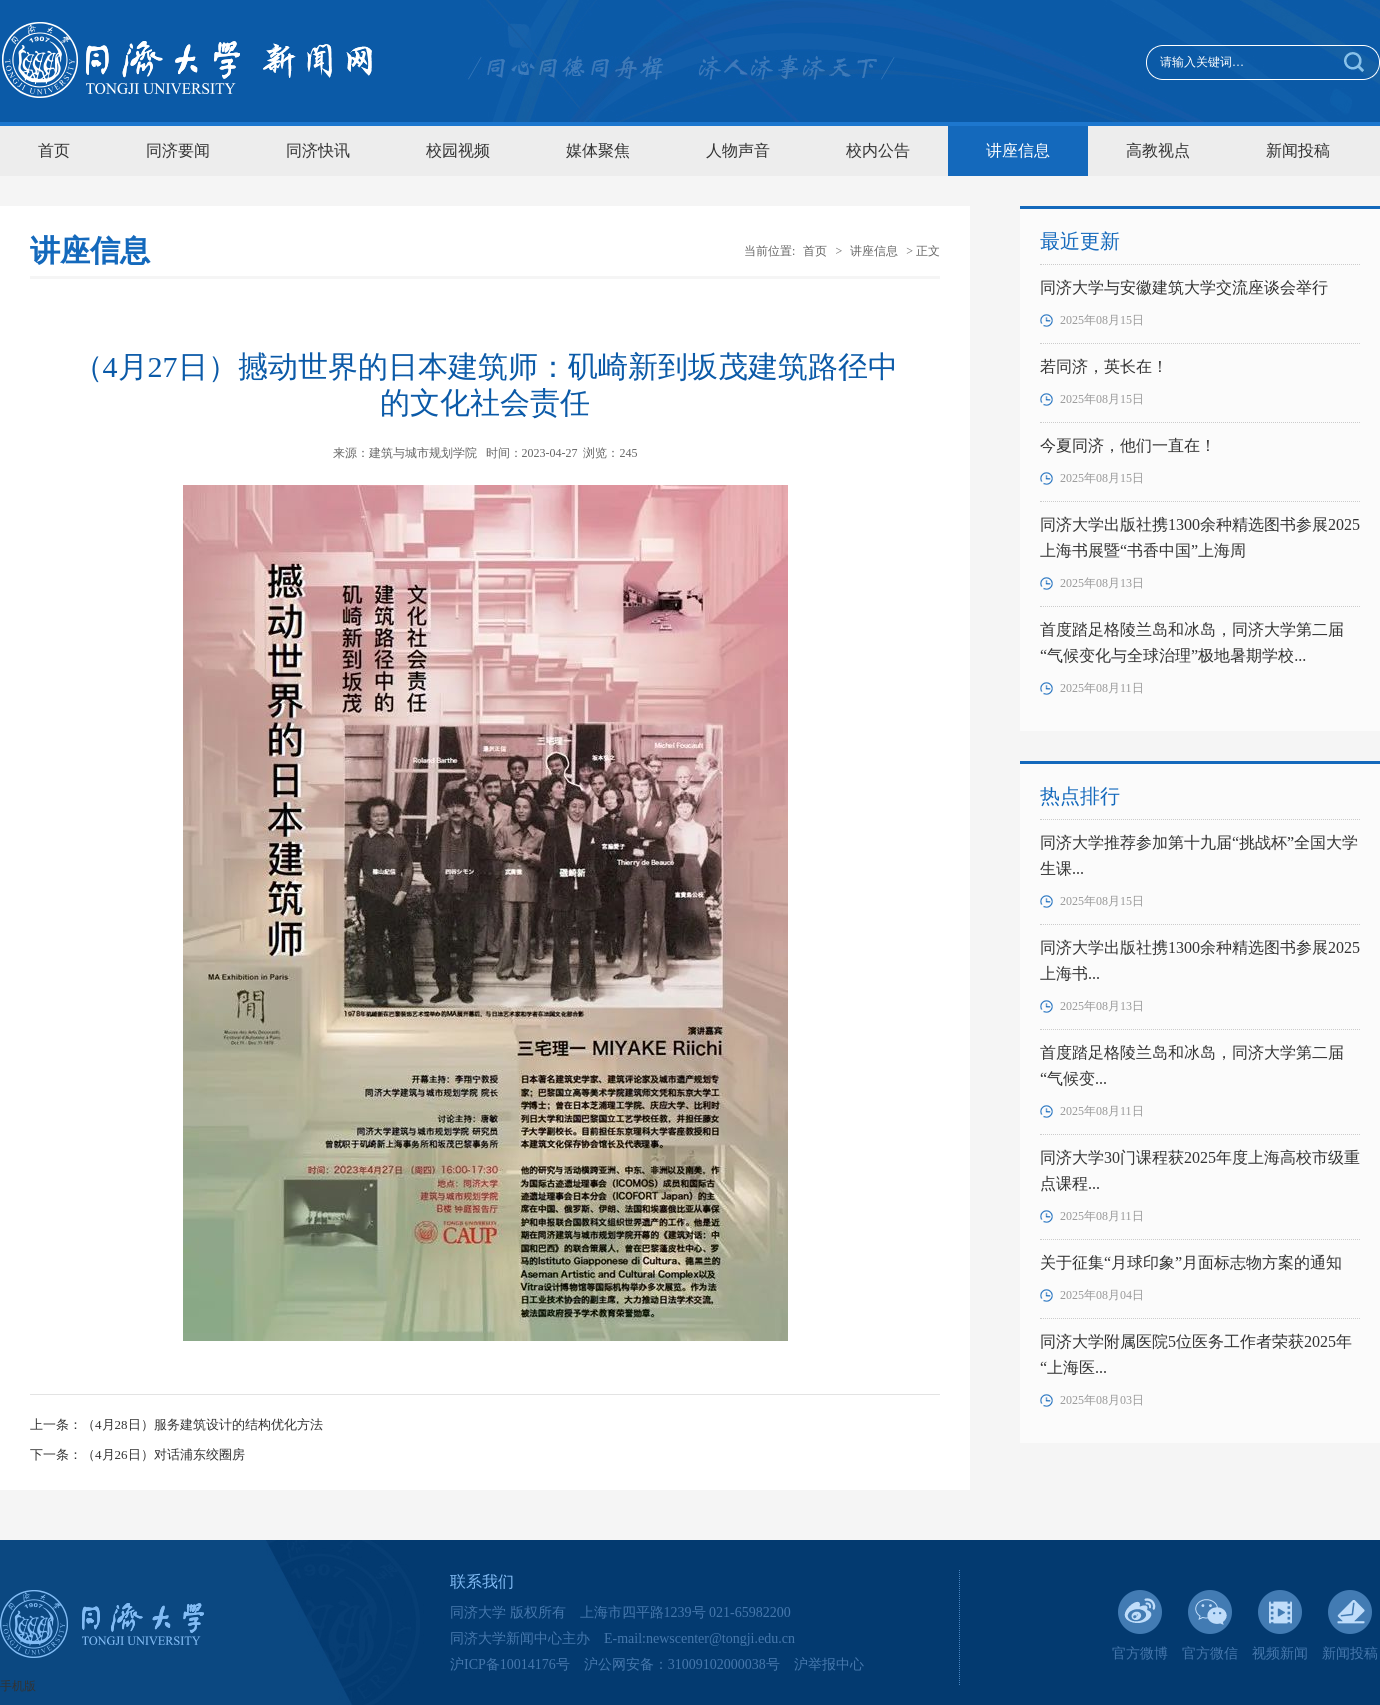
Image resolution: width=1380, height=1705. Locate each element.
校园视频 (458, 150)
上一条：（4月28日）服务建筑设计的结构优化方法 (176, 1424)
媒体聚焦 (598, 150)
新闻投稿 (1298, 150)
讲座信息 (1018, 150)
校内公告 (878, 150)
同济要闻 (178, 150)
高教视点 (1158, 150)
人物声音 (738, 150)
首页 (54, 150)
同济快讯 (318, 150)
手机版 (18, 1686)
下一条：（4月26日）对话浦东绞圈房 (137, 1454)
